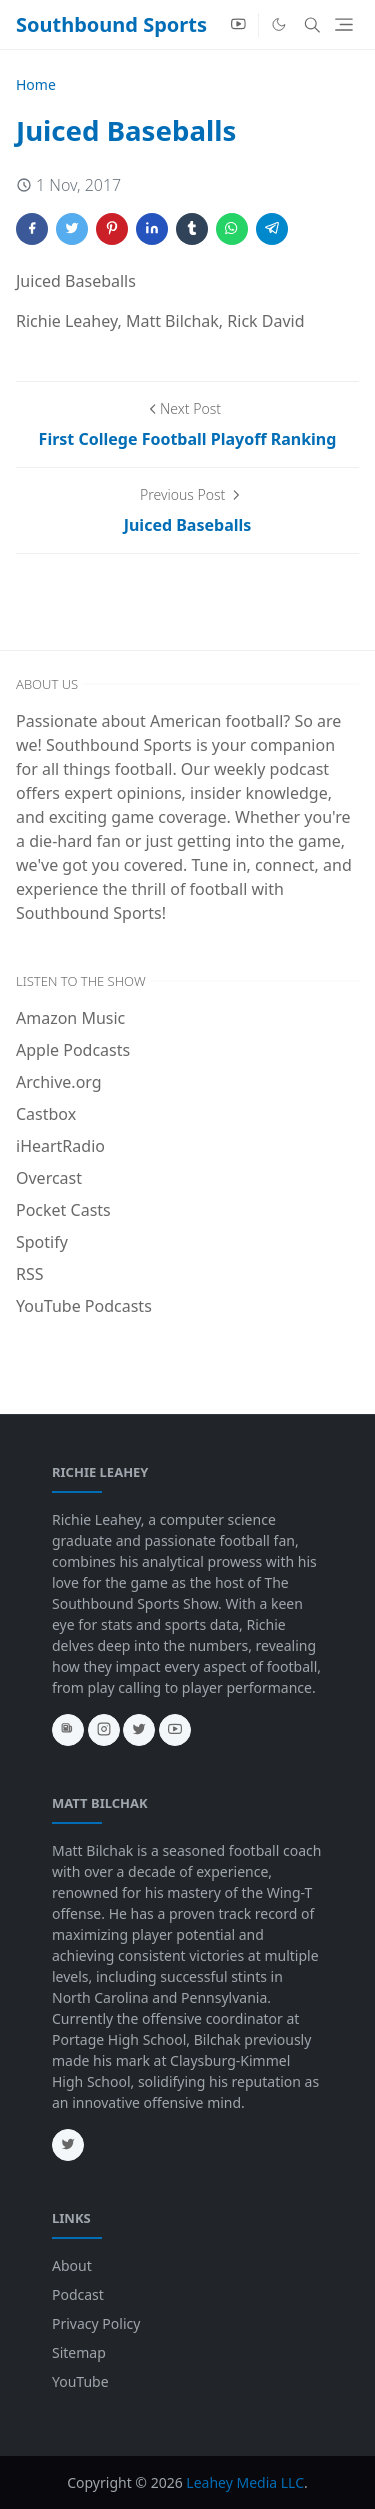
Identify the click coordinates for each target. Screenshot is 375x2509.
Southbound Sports (111, 24)
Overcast (49, 1178)
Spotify (42, 1242)
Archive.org (59, 1082)
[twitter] (139, 1730)
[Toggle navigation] (344, 24)
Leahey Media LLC (245, 2482)
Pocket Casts (63, 1210)
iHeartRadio (60, 1146)
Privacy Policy (96, 2323)
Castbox (46, 1114)
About (72, 2265)
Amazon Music (70, 1018)
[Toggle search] (312, 25)
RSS (30, 1274)
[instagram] (104, 1730)
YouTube (80, 2381)
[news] (68, 1730)
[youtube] (238, 25)
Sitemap (79, 2352)
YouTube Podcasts (84, 1306)
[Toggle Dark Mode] (279, 24)
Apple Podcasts (73, 1050)
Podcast (78, 2294)
